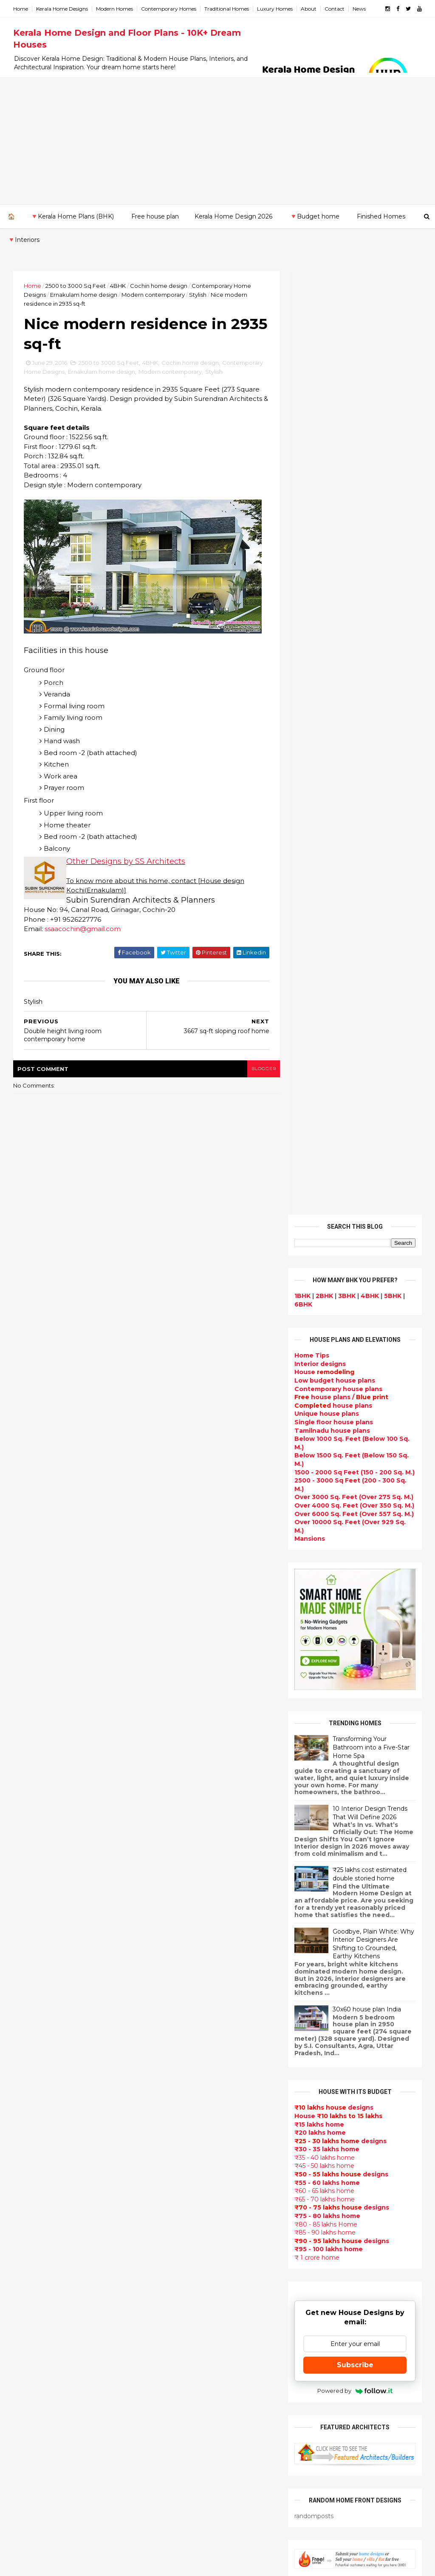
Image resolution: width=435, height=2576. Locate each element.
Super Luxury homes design (199, 2108)
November (37, 1908)
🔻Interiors (24, 240)
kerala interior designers (193, 2381)
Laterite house (178, 2401)
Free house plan (155, 216)
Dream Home (175, 2421)
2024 (31, 1793)
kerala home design (185, 1905)
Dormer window (179, 2260)
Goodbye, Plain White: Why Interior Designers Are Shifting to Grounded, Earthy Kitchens (373, 1000)
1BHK (302, 352)
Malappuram (33, 2203)
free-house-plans (182, 2037)
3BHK (346, 352)
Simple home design (187, 2310)
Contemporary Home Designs (201, 1926)
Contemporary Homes (169, 9)
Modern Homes (114, 9)
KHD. (187, 2564)
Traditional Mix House (189, 2432)
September (39, 1931)
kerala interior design (188, 2138)
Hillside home (175, 2462)
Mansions (309, 595)
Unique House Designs (191, 2189)
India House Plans (182, 1956)
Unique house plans (326, 470)
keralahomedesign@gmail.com (351, 2336)
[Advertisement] (217, 140)
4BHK (118, 285)
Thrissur (27, 2236)
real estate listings (382, 2141)
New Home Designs (185, 2087)
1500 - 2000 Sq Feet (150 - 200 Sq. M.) (354, 528)
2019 (30, 1851)
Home (21, 9)
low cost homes (179, 2331)
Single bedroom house (191, 2533)
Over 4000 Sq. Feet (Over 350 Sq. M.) (354, 561)
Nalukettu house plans (191, 2482)
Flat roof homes (179, 1936)
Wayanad (28, 2244)
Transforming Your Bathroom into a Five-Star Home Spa (370, 803)
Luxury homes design (188, 1987)
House (324, 428)
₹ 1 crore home (316, 1314)
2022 (31, 1817)
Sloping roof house (185, 1946)
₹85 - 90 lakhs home (324, 1288)
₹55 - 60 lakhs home (326, 1239)
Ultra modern (175, 2219)
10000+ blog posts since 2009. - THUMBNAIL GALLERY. (83, 2564)
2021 (30, 1828)
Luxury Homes (275, 9)
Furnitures (171, 2472)
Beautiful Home (179, 1976)
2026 (31, 1770)
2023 (31, 1805)
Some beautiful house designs (375, 1843)
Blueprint (169, 2492)
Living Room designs (187, 2179)
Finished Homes (381, 216)
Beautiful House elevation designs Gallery (368, 1744)
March (31, 2001)
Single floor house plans (333, 478)
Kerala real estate (182, 2512)
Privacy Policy (314, 1677)
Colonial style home (186, 2047)
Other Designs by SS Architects (126, 862)
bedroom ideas (178, 2239)
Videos (165, 2229)
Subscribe (354, 1421)
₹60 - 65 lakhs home (324, 1247)
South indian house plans (195, 2128)
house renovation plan (190, 2391)
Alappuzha (31, 2136)
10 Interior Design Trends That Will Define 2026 (369, 869)
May (27, 1978)
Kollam (24, 2177)
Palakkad (28, 2211)
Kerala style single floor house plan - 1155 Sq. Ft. (374, 1779)
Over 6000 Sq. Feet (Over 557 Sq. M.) (353, 570)
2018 (30, 1863)
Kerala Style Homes (185, 2057)
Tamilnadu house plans (332, 487)
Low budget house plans (334, 436)
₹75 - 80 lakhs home (327, 1272)
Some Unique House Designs (374, 1878)
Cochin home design (159, 285)
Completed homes (184, 2148)
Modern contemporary (153, 294)
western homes (179, 2350)
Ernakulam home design (84, 294)
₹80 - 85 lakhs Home (325, 1280)
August (33, 1943)
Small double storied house (198, 2067)
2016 (30, 1886)
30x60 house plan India (366, 1065)
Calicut (63, 2194)
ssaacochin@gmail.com (83, 930)
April (28, 1989)
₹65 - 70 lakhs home (324, 1255)
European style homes (190, 2340)
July (27, 1954)
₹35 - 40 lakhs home (324, 1214)
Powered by (354, 1446)
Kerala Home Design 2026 (233, 216)
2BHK (324, 352)
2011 (29, 2085)
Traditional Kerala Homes (194, 2098)
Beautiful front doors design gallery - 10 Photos (371, 1917)
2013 (30, 2062)
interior (166, 2007)
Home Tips (311, 411)
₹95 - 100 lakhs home (328, 1305)
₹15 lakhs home (319, 1180)
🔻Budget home (314, 216)
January (33, 2024)
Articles (166, 2169)
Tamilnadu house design (194, 2249)
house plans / (341, 453)
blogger (258, 1069)
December (38, 1896)
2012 (30, 2073)
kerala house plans (184, 2441)
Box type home (178, 2017)
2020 (31, 1840)
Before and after (181, 2523)
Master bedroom (181, 2371)
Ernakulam (31, 2144)
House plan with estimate (195, 2270)
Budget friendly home (189, 2158)
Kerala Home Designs (62, 9)
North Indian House (185, 2320)
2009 (31, 2108)
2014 (30, 2050)
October (34, 1919)
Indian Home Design (186, 2118)
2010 (30, 2097)
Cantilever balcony (184, 2502)
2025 (31, 1782)
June (29, 1966)
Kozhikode (31, 2194)
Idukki (23, 2152)
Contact (335, 9)
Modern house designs (191, 1916)
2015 (30, 2038)
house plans (333, 462)
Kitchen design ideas (188, 2300)
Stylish (198, 294)
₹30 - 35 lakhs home (326, 1205)
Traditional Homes (227, 9)
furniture (336, 2091)
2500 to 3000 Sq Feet (76, 285)
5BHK (392, 352)
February (35, 2012)
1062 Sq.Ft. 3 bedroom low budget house (369, 1951)
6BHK (303, 360)
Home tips (170, 2452)
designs (319, 420)
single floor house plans (192, 2209)
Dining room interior (186, 2280)
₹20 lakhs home (319, 1189)
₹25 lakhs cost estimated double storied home (369, 930)
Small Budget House (187, 1996)
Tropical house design (190, 2290)
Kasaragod (31, 2169)
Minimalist (170, 2361)
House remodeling (184, 2411)
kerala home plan (181, 1966)
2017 (30, 1874)
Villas (162, 2027)
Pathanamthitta (39, 2219)
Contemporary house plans (338, 445)
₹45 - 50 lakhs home (324, 1222)
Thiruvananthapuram (48, 2228)
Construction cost (183, 2199)
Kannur (25, 2161)
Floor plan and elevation (193, 2078)
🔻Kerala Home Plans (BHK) (72, 216)
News (359, 9)
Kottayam (29, 2186)
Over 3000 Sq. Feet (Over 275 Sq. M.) (353, 553)
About (309, 9)
